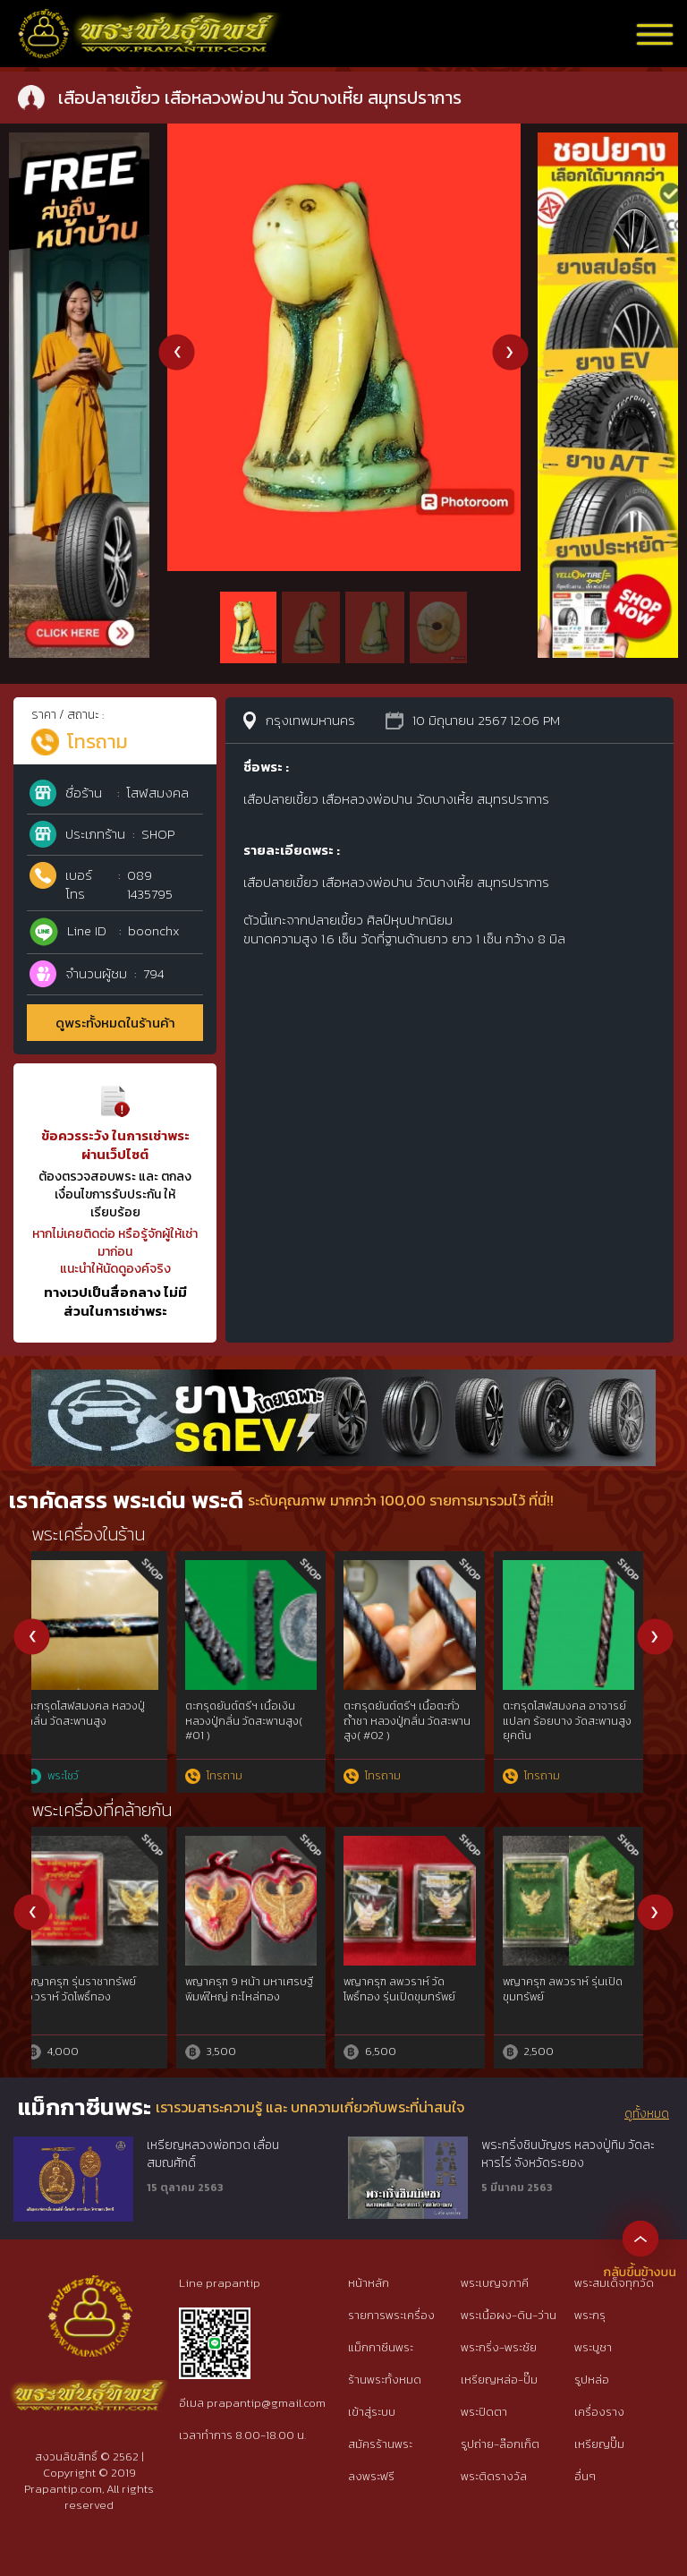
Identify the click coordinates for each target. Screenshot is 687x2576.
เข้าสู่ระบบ (371, 2411)
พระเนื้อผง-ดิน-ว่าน (508, 2315)
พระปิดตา (484, 2411)
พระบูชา (593, 2347)
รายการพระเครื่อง (391, 2315)
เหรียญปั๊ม (599, 2443)
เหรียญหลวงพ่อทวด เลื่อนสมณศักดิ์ (213, 2154)
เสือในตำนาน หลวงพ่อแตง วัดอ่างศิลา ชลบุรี (261, 1713)
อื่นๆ (585, 2476)
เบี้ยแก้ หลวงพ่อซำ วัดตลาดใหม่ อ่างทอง (104, 1713)
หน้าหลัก (368, 2282)
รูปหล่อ (591, 2379)
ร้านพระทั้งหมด (384, 2379)
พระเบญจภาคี (495, 2282)
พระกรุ (590, 2315)
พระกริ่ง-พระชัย (499, 2347)
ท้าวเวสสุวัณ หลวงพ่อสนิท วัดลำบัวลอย (101, 1989)
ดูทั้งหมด (646, 2114)
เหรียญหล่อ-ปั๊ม (499, 2379)
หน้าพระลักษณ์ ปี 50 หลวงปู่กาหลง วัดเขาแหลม (583, 1989)
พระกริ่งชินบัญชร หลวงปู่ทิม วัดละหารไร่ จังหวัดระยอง (568, 2154)
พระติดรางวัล (494, 2476)
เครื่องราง (599, 2411)
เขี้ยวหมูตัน (383, 1982)
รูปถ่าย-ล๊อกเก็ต (500, 2443)
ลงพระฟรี (371, 2476)
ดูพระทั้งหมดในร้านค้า (115, 1022)
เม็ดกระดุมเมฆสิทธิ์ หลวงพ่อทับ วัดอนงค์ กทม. (582, 1713)
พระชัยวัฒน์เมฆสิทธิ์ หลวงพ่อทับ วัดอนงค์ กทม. (418, 1713)
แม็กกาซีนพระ (380, 2347)
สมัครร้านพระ (380, 2443)
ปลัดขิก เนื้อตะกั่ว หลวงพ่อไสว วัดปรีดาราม (260, 1989)
